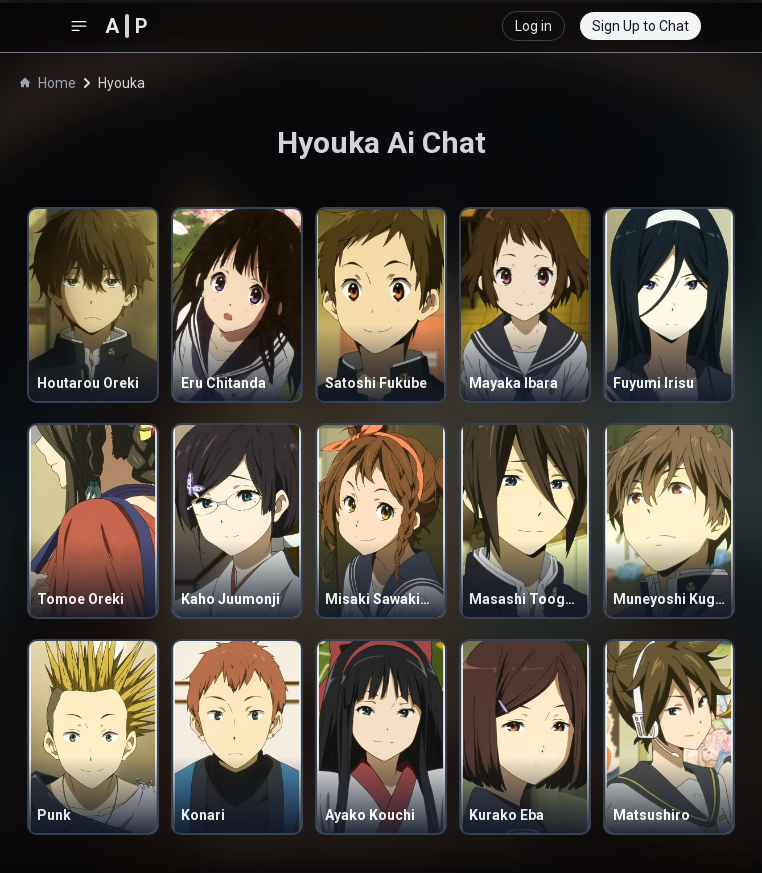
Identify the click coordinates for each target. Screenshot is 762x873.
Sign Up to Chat (640, 26)
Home (48, 83)
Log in (533, 26)
